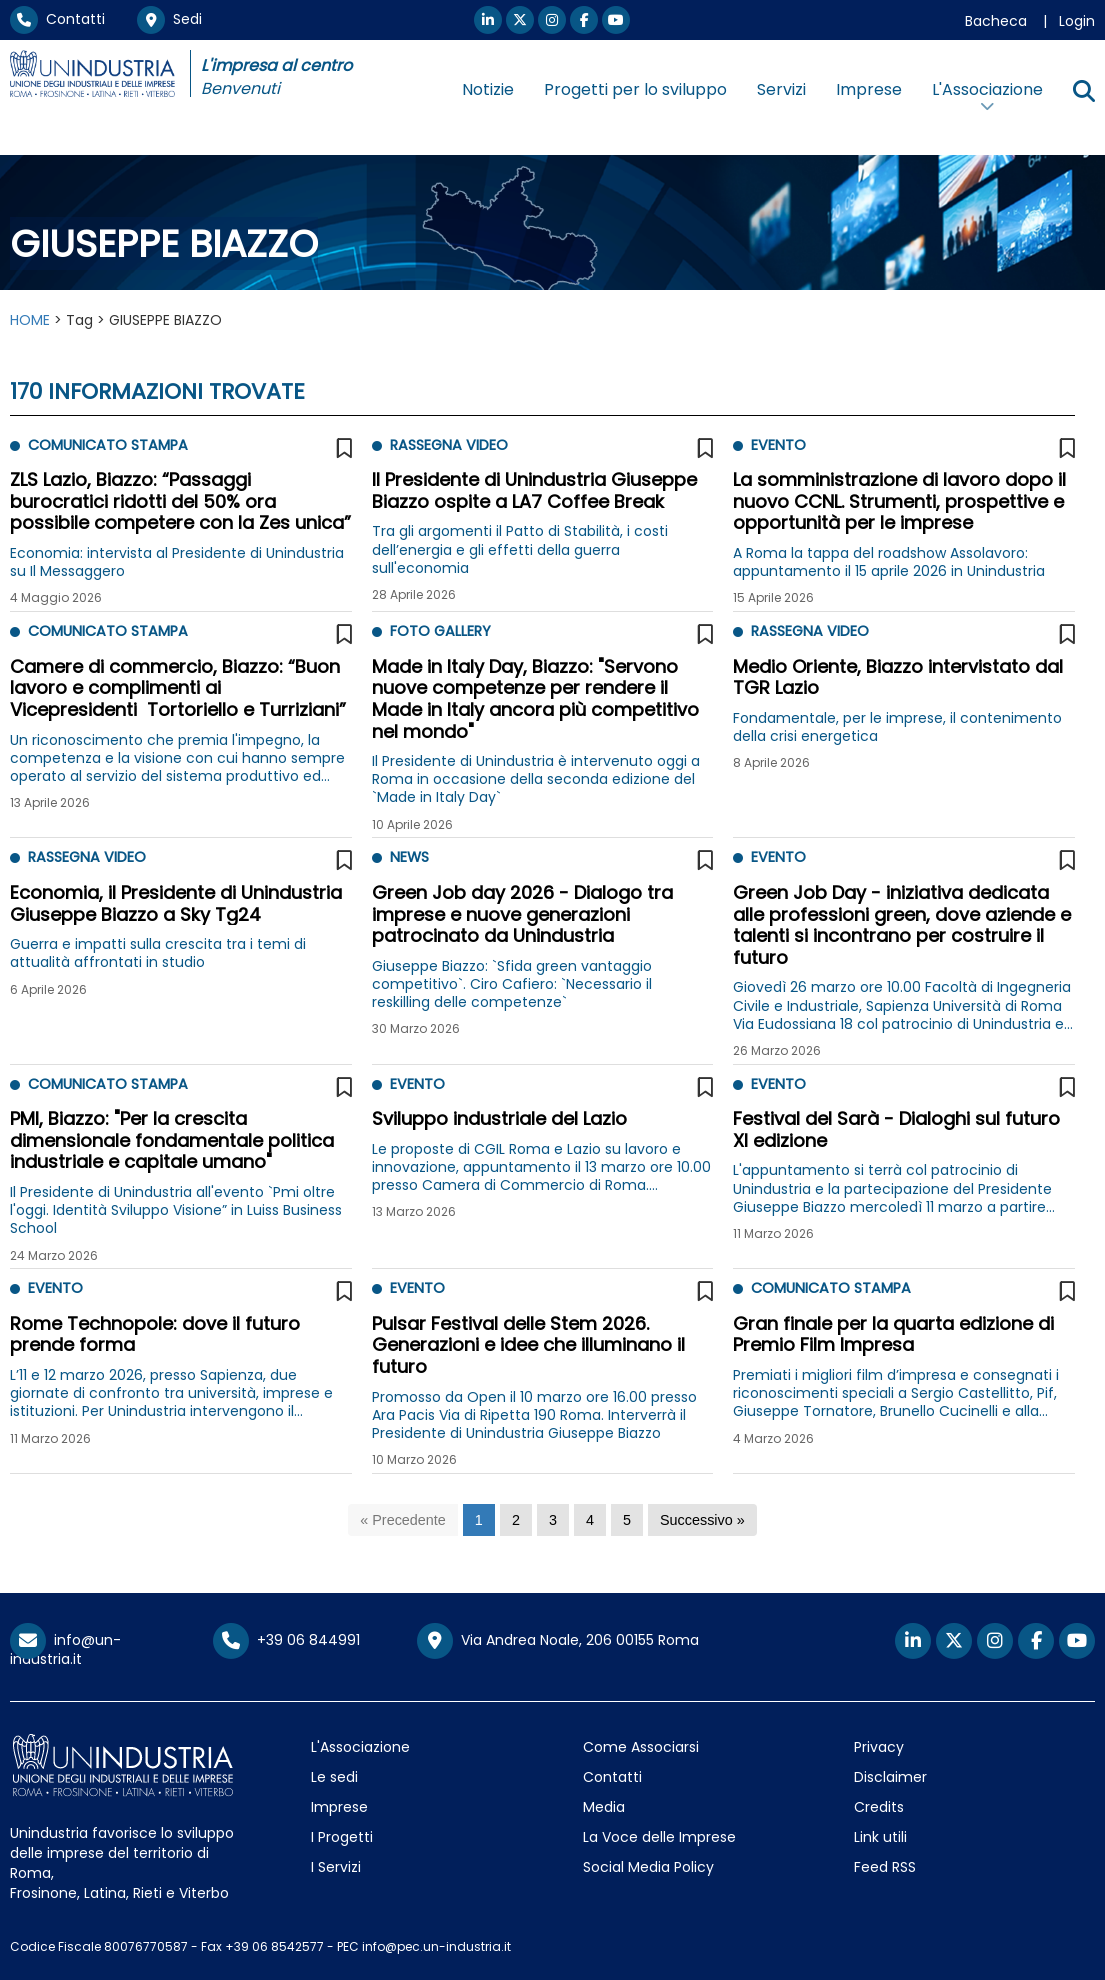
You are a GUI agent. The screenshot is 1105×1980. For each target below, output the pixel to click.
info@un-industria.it (65, 1649)
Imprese (869, 89)
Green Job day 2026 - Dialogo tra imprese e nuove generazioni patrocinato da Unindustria (522, 914)
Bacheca (996, 21)
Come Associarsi (641, 1747)
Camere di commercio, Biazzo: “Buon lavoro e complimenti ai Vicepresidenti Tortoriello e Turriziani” (178, 688)
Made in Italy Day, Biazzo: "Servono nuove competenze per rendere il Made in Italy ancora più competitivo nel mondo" (535, 699)
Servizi (781, 89)
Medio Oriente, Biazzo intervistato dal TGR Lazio (898, 677)
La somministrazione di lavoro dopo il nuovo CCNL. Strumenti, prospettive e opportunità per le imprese (899, 501)
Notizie (488, 89)
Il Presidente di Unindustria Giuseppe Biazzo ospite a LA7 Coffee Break (534, 490)
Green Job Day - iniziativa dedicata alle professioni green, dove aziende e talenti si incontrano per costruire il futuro (902, 925)
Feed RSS (885, 1867)
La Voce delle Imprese (659, 1837)
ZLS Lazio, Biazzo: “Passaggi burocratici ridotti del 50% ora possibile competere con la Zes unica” (180, 501)
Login (1077, 21)
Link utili (880, 1837)
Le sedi (334, 1777)
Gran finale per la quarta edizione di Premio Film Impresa (893, 1334)
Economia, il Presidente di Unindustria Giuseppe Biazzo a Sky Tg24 (176, 903)
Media (604, 1807)
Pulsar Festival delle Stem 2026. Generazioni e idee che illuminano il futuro (528, 1345)
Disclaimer (890, 1777)
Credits (879, 1807)
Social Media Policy (648, 1867)
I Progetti (342, 1837)
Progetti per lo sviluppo (635, 89)
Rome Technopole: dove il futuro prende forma (155, 1334)
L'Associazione (360, 1747)
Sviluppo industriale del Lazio (499, 1118)
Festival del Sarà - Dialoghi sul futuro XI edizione (896, 1129)
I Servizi (336, 1867)
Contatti (57, 19)
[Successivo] (702, 1520)
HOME (30, 320)
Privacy (879, 1747)
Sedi (169, 19)
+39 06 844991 (286, 1640)
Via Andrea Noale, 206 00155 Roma (558, 1641)
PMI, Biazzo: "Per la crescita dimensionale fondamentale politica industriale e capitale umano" (172, 1140)
